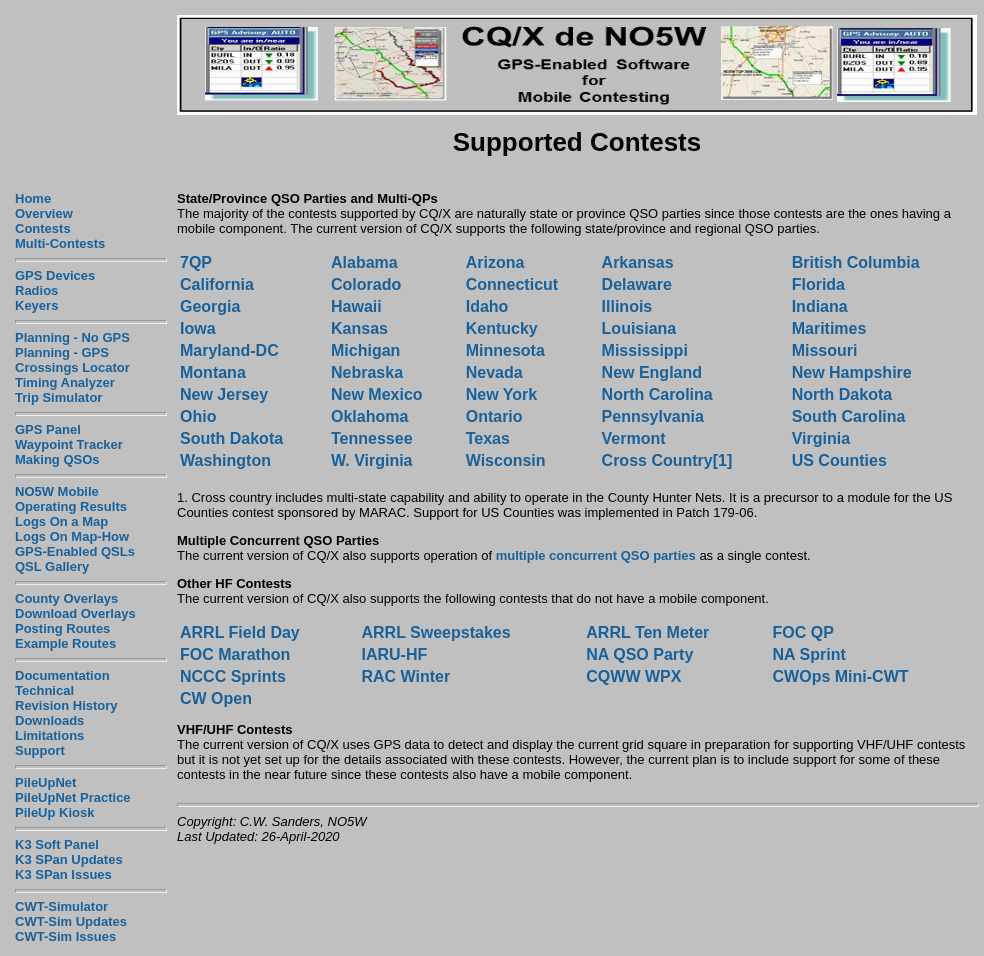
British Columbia (856, 262)
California (217, 284)
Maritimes (829, 328)
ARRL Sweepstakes (435, 632)
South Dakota (231, 438)
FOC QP (803, 632)
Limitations (49, 735)
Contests (43, 228)
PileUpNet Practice (73, 797)
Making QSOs (57, 459)
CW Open (216, 698)
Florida (818, 284)
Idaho (487, 306)
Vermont (634, 438)
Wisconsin (506, 460)
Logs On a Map (61, 521)
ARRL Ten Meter (647, 632)
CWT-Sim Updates (71, 921)
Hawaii (356, 306)
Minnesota (505, 350)
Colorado (366, 284)
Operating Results (71, 506)
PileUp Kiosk (54, 812)
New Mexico (377, 394)
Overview (44, 213)
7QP (196, 262)
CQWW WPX (633, 676)
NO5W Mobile (57, 491)
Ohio (198, 416)
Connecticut (512, 284)
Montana (213, 372)
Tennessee (372, 438)
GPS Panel (48, 429)
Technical (44, 690)
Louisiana (639, 328)
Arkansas (638, 262)
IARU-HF (394, 654)
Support (40, 750)
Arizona (495, 262)
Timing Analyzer (65, 382)
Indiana (820, 306)
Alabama (366, 262)
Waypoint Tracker (69, 444)
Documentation (62, 675)
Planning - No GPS (72, 337)
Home (33, 198)
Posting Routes (62, 628)
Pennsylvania (653, 416)
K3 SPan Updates (69, 859)
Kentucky (502, 328)
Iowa (198, 328)
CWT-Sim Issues (65, 936)
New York (501, 394)
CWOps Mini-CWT (841, 676)
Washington (225, 460)
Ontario (494, 416)
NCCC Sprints (233, 676)
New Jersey (224, 394)
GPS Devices (55, 275)
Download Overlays (75, 613)
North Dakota (842, 394)
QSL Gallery (52, 566)
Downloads (49, 720)
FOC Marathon (235, 654)
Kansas (359, 328)
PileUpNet (45, 782)
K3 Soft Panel (57, 844)
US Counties (839, 460)
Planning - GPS (62, 352)
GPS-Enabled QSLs (75, 551)
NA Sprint (809, 654)
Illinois (627, 306)
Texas (488, 438)
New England (652, 372)
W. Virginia (372, 460)
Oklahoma (369, 416)
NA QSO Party (639, 654)
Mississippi (645, 350)
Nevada (494, 372)
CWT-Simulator (61, 906)
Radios (36, 290)
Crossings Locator (72, 367)
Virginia (821, 438)
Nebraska (367, 372)
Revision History (66, 705)
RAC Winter (405, 676)
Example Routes (65, 643)
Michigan (365, 350)
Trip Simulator (58, 397)
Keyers (36, 305)
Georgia (210, 306)
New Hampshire (852, 372)
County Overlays (66, 598)
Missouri (825, 350)
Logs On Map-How (72, 536)
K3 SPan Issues (63, 874)
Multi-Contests (60, 243)
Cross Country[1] (667, 460)
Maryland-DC (229, 350)
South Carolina (849, 416)
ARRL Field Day (240, 632)
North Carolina (657, 394)
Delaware (637, 284)
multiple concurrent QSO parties (596, 555)
